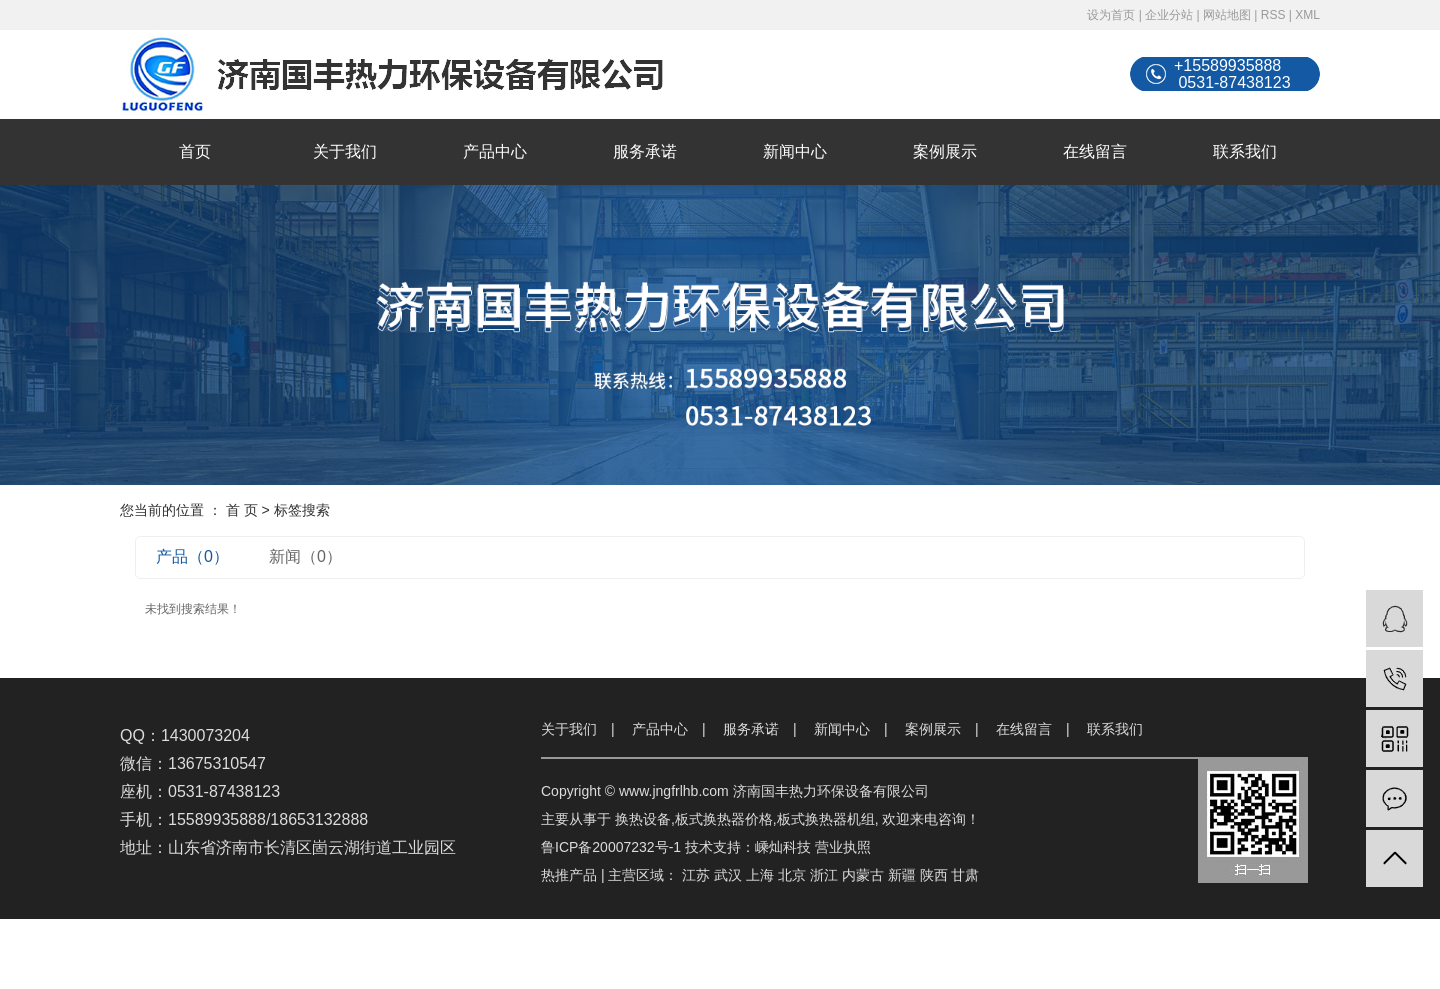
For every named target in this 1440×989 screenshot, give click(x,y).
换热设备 (643, 819)
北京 (792, 875)
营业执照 (843, 847)
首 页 (242, 510)
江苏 (696, 875)
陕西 (934, 875)
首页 (195, 151)
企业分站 (1169, 15)
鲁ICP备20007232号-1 (611, 847)
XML (1307, 15)
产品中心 (495, 151)
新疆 (902, 875)
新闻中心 (795, 151)
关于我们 (345, 151)
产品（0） (192, 556)
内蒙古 (863, 875)
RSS (1273, 15)
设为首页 (1111, 15)
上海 (760, 875)
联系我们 (1245, 151)
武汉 (728, 875)
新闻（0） (305, 556)
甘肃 (965, 875)
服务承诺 (645, 151)
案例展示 (945, 151)
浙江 (824, 875)
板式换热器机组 (826, 819)
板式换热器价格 (724, 819)
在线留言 (1095, 151)
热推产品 (569, 875)
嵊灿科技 (783, 847)
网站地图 (1227, 15)
